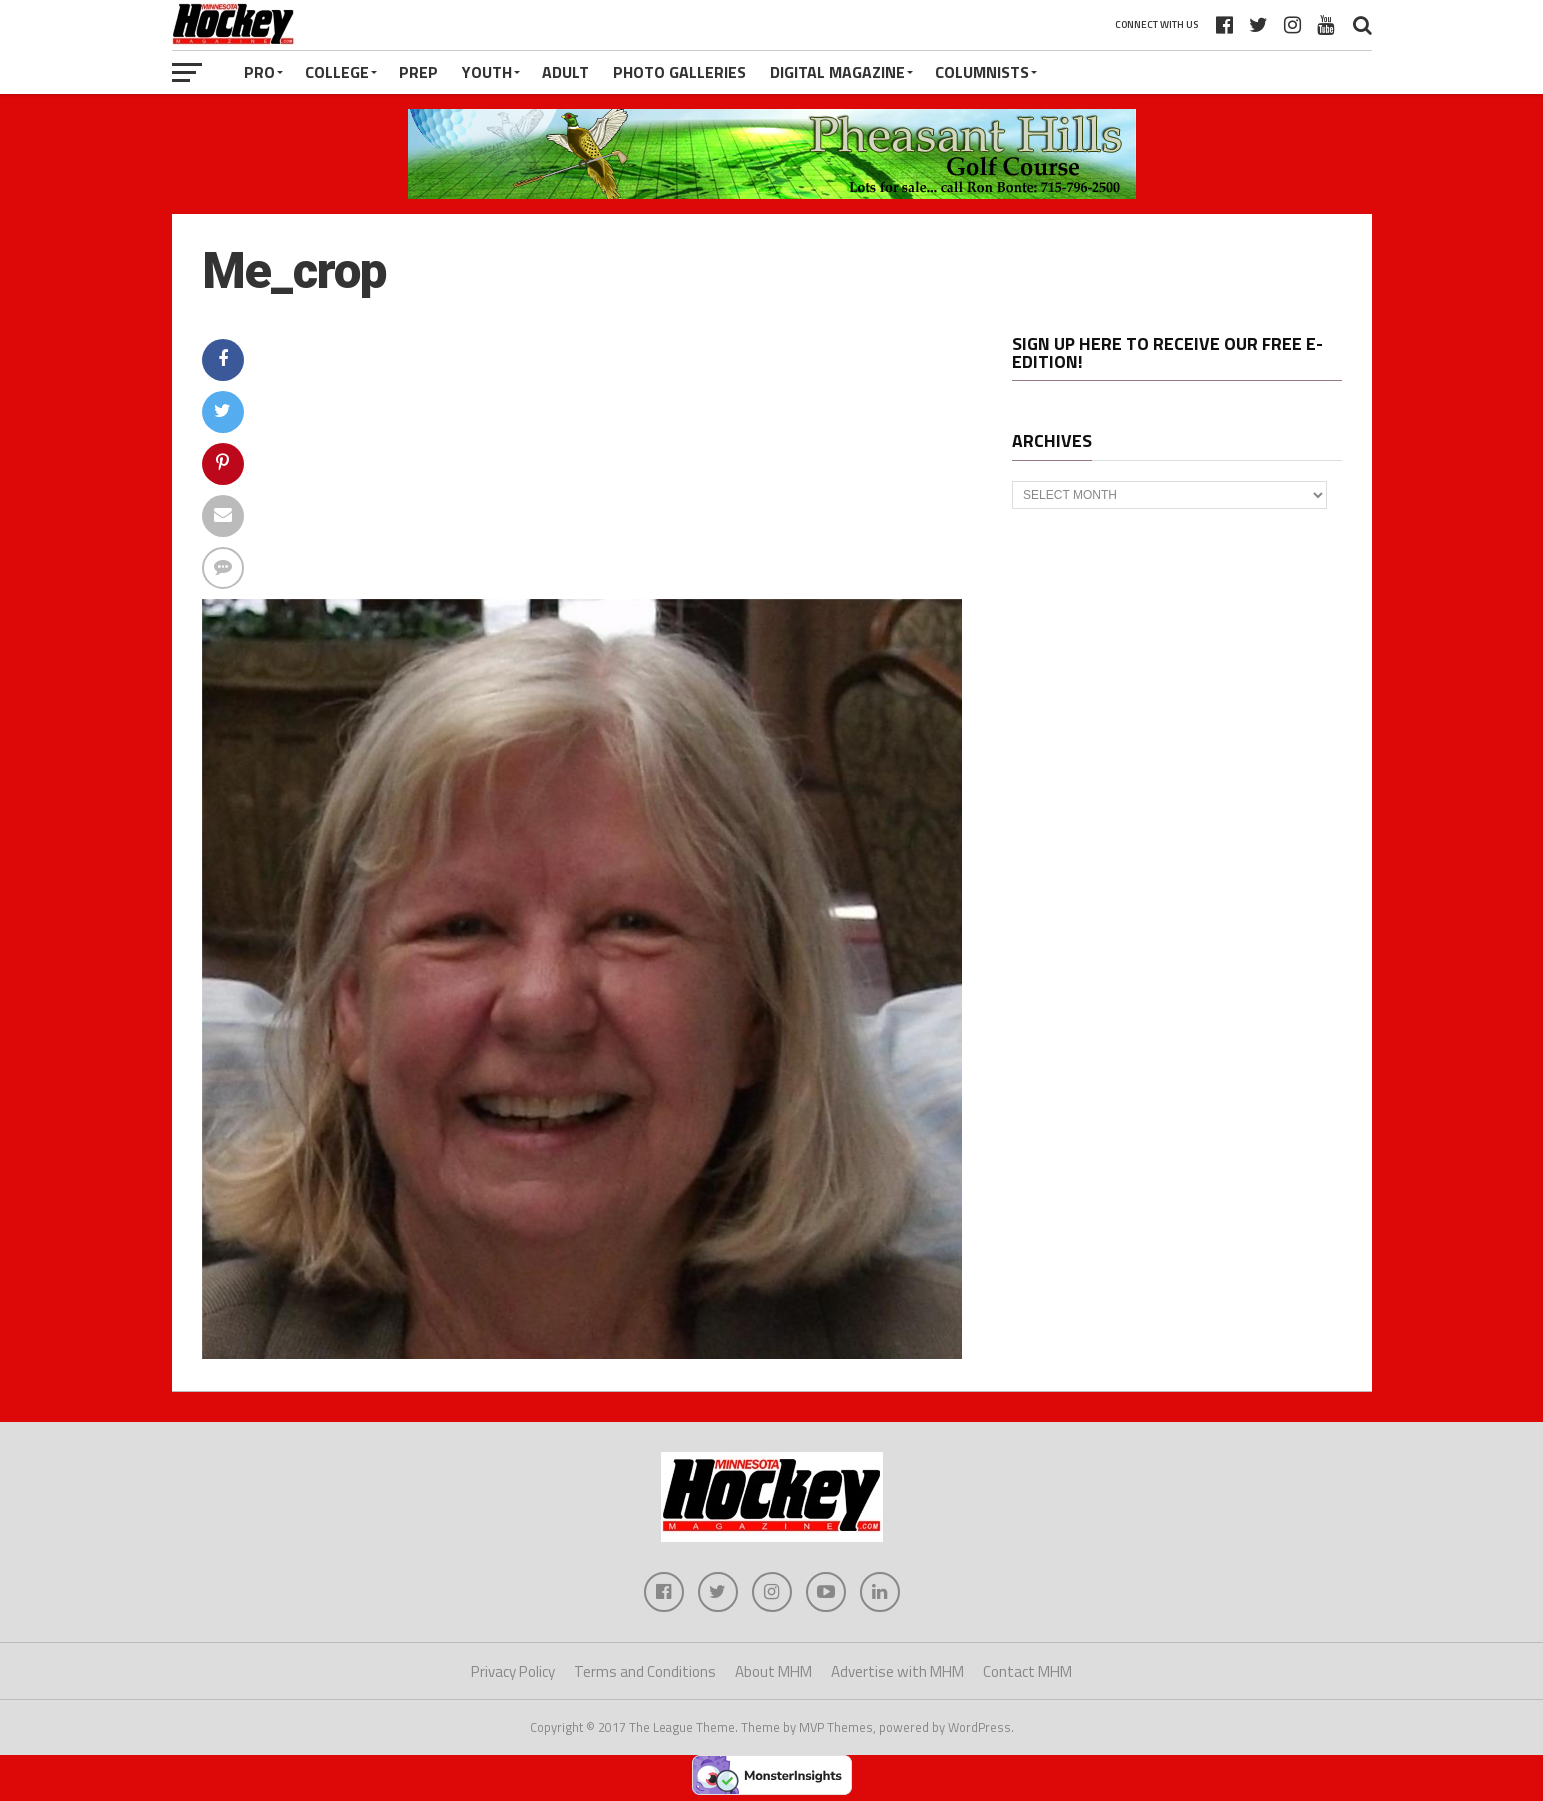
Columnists (982, 72)
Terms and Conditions (645, 1671)
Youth (487, 72)
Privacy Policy (513, 1671)
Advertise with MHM (897, 1671)
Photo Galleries (679, 72)
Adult (565, 72)
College (337, 72)
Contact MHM (1027, 1671)
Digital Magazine (837, 72)
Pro (259, 72)
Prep (418, 72)
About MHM (773, 1671)
